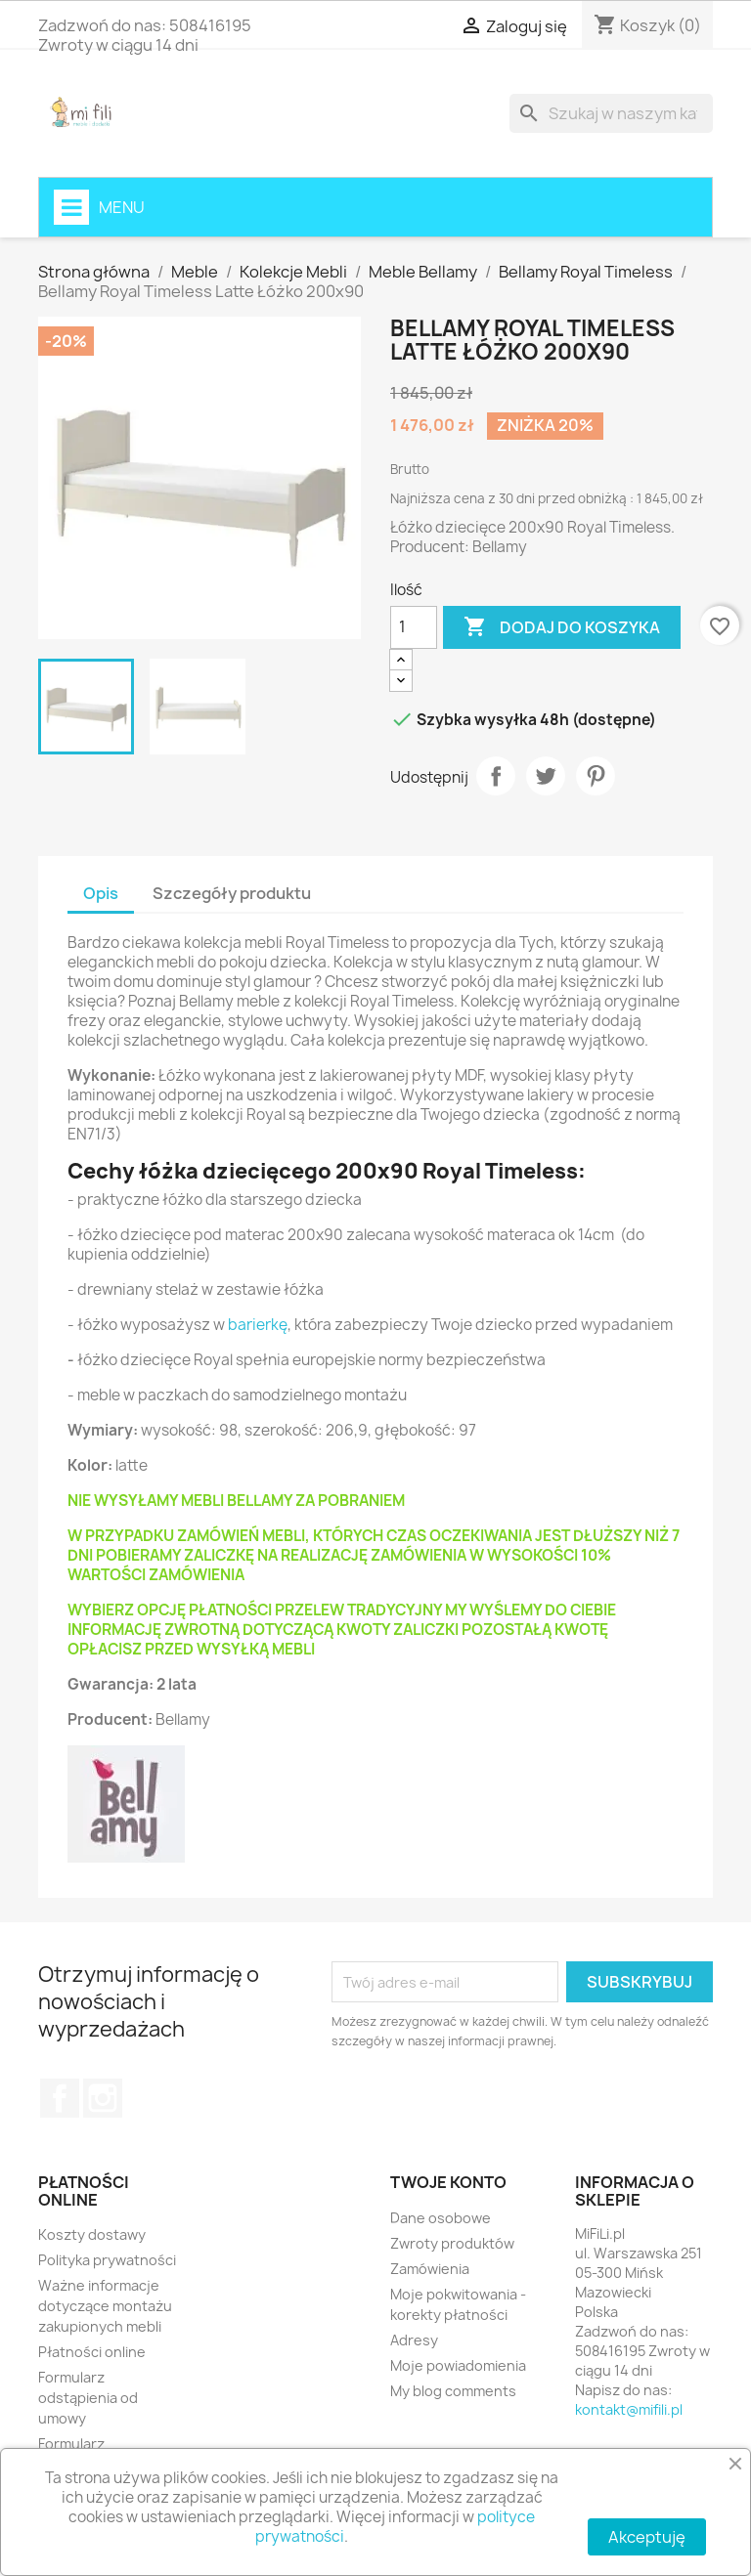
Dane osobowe (440, 2218)
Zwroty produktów (452, 2243)
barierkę (257, 1324)
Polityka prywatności (107, 2260)
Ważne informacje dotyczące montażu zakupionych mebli (105, 2306)
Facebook (59, 2098)
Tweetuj (545, 775)
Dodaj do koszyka (562, 627)
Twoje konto (448, 2182)
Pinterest (595, 775)
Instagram (102, 2098)
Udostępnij (495, 775)
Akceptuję (646, 2537)
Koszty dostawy (92, 2234)
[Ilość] (413, 627)
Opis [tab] (100, 893)
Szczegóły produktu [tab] (232, 893)
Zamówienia (429, 2268)
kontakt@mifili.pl (629, 2409)
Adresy (414, 2340)
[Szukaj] (611, 113)
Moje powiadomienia (458, 2365)
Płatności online (92, 2351)
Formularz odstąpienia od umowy (88, 2397)
